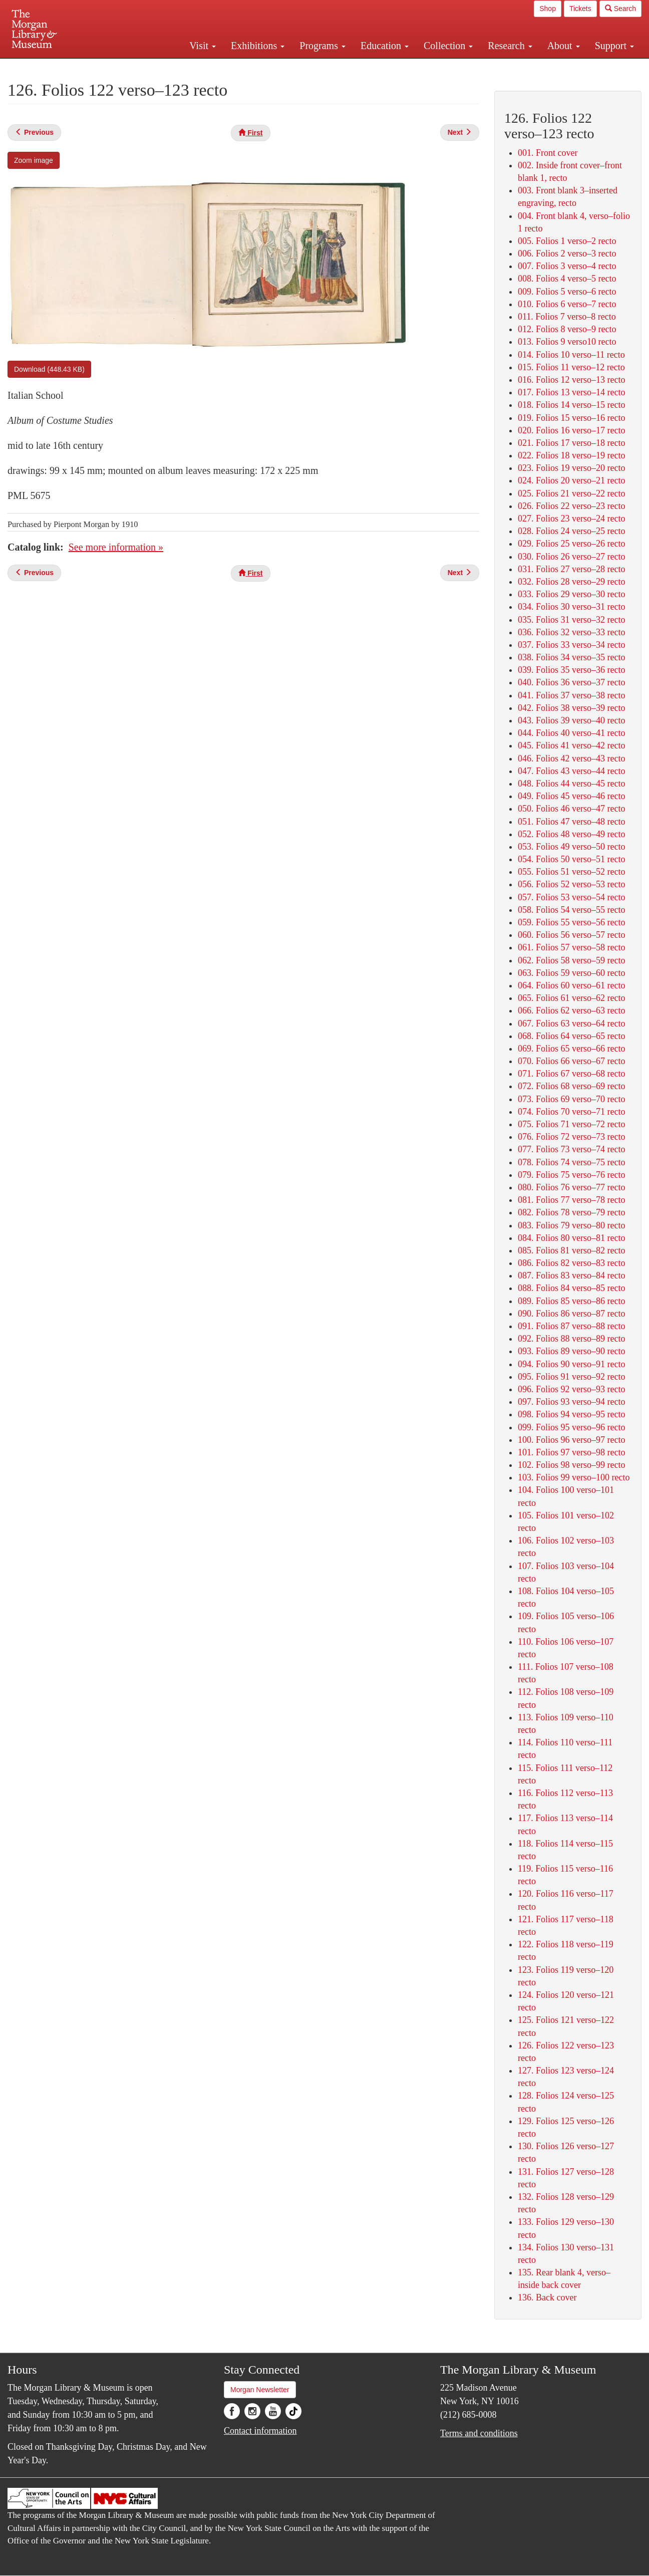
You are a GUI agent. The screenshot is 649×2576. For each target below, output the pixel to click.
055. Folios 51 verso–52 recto (571, 872)
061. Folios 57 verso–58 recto (571, 947)
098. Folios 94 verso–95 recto (571, 1414)
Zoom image (33, 160)
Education (385, 45)
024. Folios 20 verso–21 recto (571, 480)
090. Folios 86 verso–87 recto (571, 1314)
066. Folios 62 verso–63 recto (571, 1010)
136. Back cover (547, 2297)
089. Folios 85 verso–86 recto (571, 1301)
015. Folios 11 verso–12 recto (571, 367)
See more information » (116, 547)
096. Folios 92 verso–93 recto (571, 1389)
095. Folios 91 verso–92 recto (571, 1377)
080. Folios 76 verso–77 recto (571, 1187)
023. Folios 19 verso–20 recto (571, 468)
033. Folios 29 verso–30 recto (571, 594)
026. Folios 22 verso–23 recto (571, 506)
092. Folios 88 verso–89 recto (571, 1339)
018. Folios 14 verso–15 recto (571, 405)
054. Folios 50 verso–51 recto (571, 859)
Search (620, 9)
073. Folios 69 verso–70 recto (571, 1099)
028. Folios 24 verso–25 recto (571, 531)
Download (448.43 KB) (49, 369)
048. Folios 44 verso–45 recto (571, 784)
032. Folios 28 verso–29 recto (571, 582)
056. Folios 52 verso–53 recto (571, 884)
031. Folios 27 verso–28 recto (571, 569)
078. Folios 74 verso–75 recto (571, 1162)
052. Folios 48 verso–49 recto (571, 834)
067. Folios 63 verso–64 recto (571, 1023)
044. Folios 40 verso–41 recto (571, 733)
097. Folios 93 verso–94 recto (571, 1402)
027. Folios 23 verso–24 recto (571, 518)
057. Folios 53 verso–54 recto (571, 897)
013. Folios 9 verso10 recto (567, 342)
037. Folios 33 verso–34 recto (571, 645)
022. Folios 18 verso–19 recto (571, 455)
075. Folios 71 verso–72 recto (571, 1124)
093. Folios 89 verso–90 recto (571, 1351)
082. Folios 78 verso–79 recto (571, 1212)
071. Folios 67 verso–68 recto (571, 1074)
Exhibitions (257, 45)
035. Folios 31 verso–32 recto (571, 620)
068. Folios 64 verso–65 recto (571, 1036)
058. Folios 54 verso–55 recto (571, 910)
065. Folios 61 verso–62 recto (571, 998)
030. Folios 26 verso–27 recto (571, 557)
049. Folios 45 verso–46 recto (571, 796)
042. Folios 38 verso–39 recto (571, 708)
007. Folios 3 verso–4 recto (567, 266)
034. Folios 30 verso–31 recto (571, 607)
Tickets (580, 9)
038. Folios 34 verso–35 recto (571, 657)
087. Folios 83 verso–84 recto (571, 1275)
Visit (202, 45)
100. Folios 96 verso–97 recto (571, 1440)
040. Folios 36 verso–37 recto (571, 682)
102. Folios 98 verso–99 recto (571, 1465)
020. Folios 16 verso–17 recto (571, 430)
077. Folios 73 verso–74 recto (571, 1149)
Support (614, 45)
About (563, 45)
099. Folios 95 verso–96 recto (571, 1427)
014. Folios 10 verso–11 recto (571, 355)
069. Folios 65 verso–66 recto (571, 1049)
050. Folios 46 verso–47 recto (571, 809)
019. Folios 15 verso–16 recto (571, 418)
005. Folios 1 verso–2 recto (567, 241)
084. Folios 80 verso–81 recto (571, 1238)
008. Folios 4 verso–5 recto (567, 279)
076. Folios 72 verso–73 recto (571, 1137)
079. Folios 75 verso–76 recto (571, 1175)
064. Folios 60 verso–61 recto (571, 985)
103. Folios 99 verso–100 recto (573, 1477)
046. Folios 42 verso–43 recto (571, 758)
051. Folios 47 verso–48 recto (571, 822)
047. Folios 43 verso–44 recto (571, 771)
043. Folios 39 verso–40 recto (571, 720)
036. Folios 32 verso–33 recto (571, 632)
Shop (547, 9)
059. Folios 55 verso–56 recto (571, 922)
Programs (322, 45)
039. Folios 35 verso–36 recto (571, 670)
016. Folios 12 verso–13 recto (571, 380)
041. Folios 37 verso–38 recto (571, 695)
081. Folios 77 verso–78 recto (571, 1200)
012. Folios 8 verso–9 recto (567, 329)
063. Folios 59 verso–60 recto (571, 973)
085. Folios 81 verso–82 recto (571, 1250)
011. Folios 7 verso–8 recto (567, 317)
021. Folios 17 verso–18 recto (571, 443)
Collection (448, 45)
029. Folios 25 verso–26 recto (571, 544)
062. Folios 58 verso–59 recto (571, 960)
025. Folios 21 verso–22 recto (571, 493)
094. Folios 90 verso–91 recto (571, 1364)
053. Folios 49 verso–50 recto (571, 847)
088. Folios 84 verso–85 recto (571, 1288)
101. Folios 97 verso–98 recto (571, 1452)
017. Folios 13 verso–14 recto (571, 392)
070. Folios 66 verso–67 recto (571, 1061)
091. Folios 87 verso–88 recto (571, 1326)
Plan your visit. (205, 67)
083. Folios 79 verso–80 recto (571, 1225)
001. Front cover (547, 153)
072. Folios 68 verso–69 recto (571, 1086)
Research (510, 45)
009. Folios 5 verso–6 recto (567, 292)
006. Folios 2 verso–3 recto (567, 253)
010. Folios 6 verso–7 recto (567, 304)
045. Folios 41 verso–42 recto (571, 745)
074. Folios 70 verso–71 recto (571, 1112)
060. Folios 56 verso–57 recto (571, 935)
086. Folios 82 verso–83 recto (571, 1263)
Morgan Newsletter (259, 2390)
